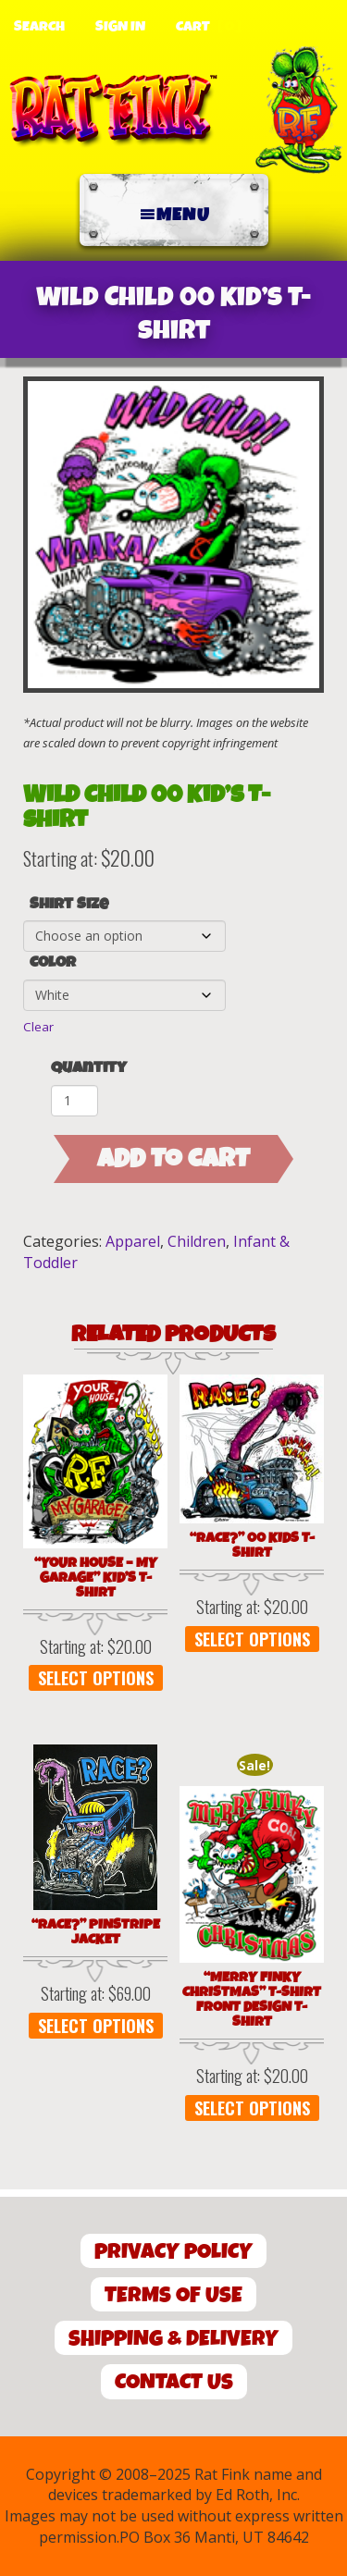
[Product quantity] (74, 1100)
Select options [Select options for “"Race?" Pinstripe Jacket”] (96, 2026)
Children (196, 1241)
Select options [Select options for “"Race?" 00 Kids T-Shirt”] (252, 1639)
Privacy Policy (173, 2252)
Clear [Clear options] (38, 1026)
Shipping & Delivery (173, 2338)
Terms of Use (173, 2295)
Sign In (120, 27)
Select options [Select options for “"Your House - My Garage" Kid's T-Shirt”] (96, 1678)
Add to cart (173, 1158)
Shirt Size (69, 905)
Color (53, 963)
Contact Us (174, 2382)
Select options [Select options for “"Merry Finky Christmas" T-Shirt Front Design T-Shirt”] (252, 2108)
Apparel (132, 1241)
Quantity (89, 1067)
